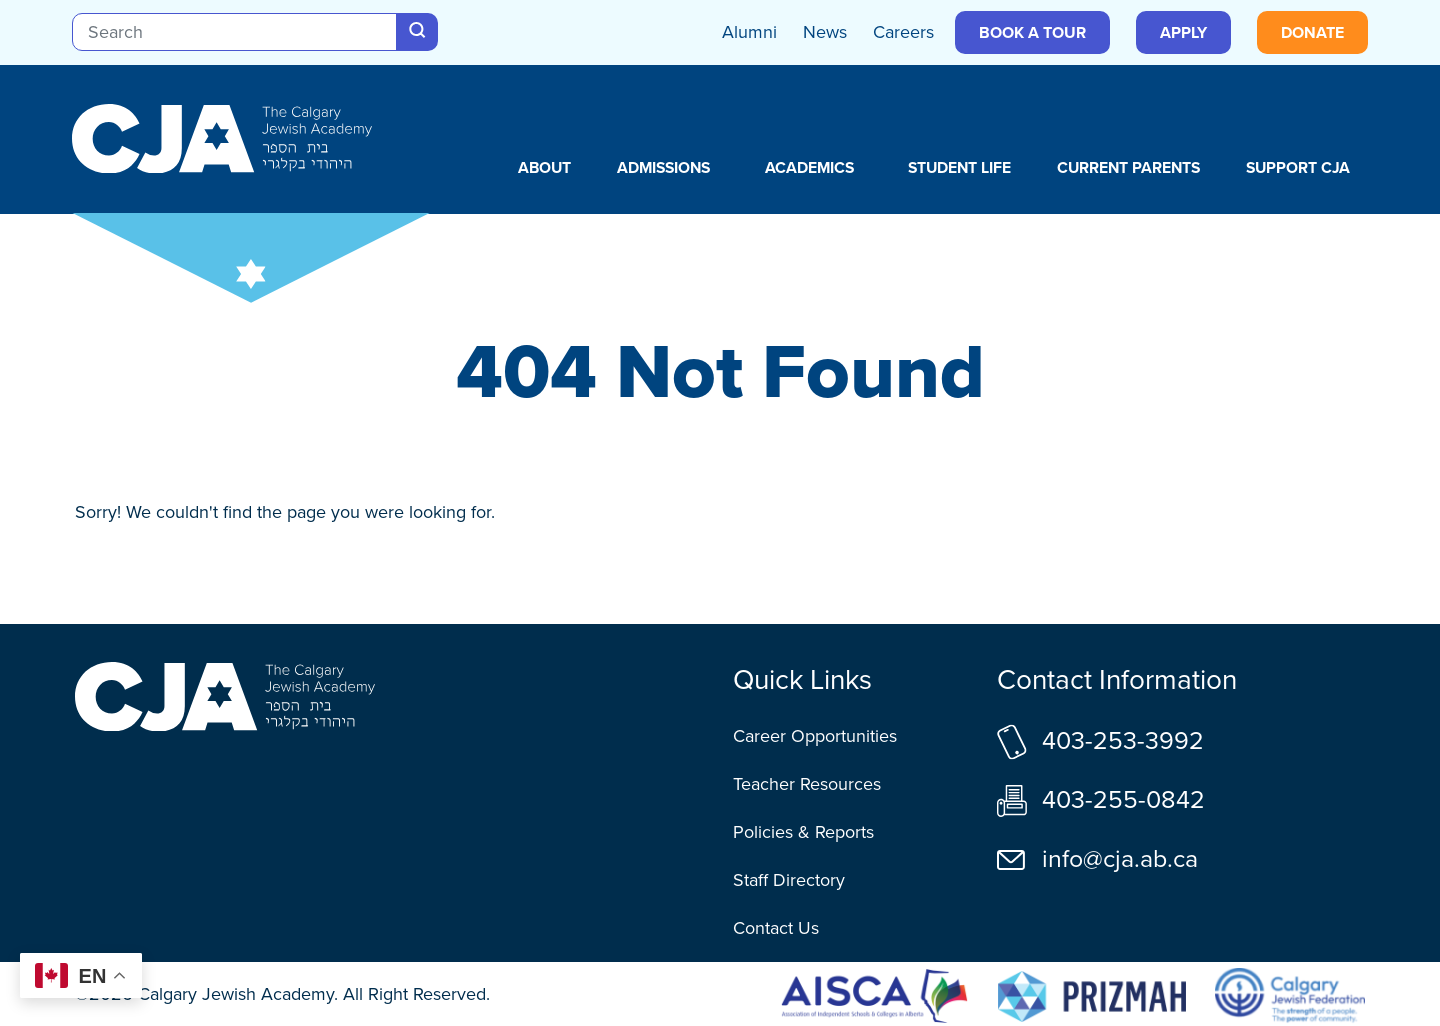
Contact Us (776, 928)
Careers (903, 32)
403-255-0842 (1123, 799)
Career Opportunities (815, 736)
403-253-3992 (1123, 740)
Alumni (749, 32)
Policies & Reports (803, 832)
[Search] (234, 32)
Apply (1183, 32)
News (825, 32)
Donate (1312, 32)
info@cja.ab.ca (1120, 858)
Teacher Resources (807, 784)
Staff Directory (789, 880)
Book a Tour (1032, 32)
